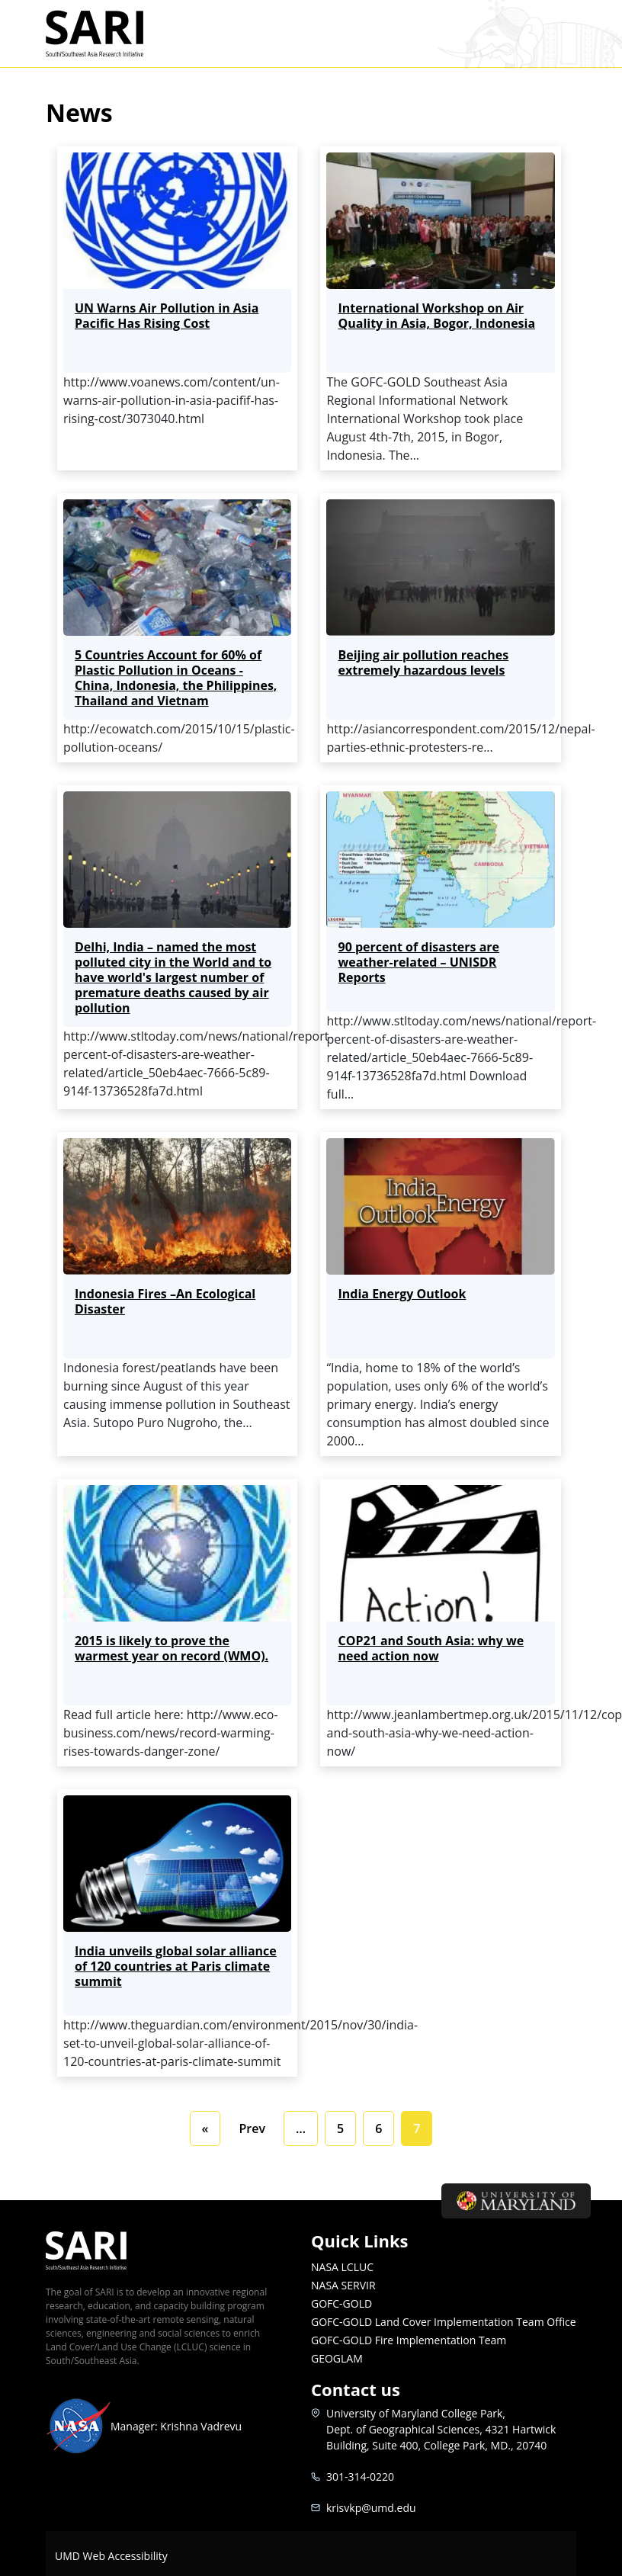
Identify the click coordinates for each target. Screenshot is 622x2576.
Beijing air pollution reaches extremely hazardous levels (423, 662)
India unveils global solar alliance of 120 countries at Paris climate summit (176, 1966)
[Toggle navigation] (557, 34)
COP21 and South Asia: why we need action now (431, 1648)
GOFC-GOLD (341, 2303)
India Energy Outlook (402, 1293)
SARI (112, 33)
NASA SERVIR (343, 2285)
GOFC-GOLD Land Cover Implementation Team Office (443, 2322)
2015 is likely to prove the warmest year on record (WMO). (171, 1648)
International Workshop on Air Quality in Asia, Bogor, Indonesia (436, 316)
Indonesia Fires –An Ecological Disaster (165, 1301)
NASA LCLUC (342, 2267)
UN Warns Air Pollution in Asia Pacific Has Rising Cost (166, 316)
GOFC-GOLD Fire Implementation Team (408, 2340)
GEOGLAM (337, 2358)
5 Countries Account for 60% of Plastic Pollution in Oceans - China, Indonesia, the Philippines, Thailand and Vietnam (176, 677)
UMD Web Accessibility (111, 2556)
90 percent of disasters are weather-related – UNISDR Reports (418, 962)
